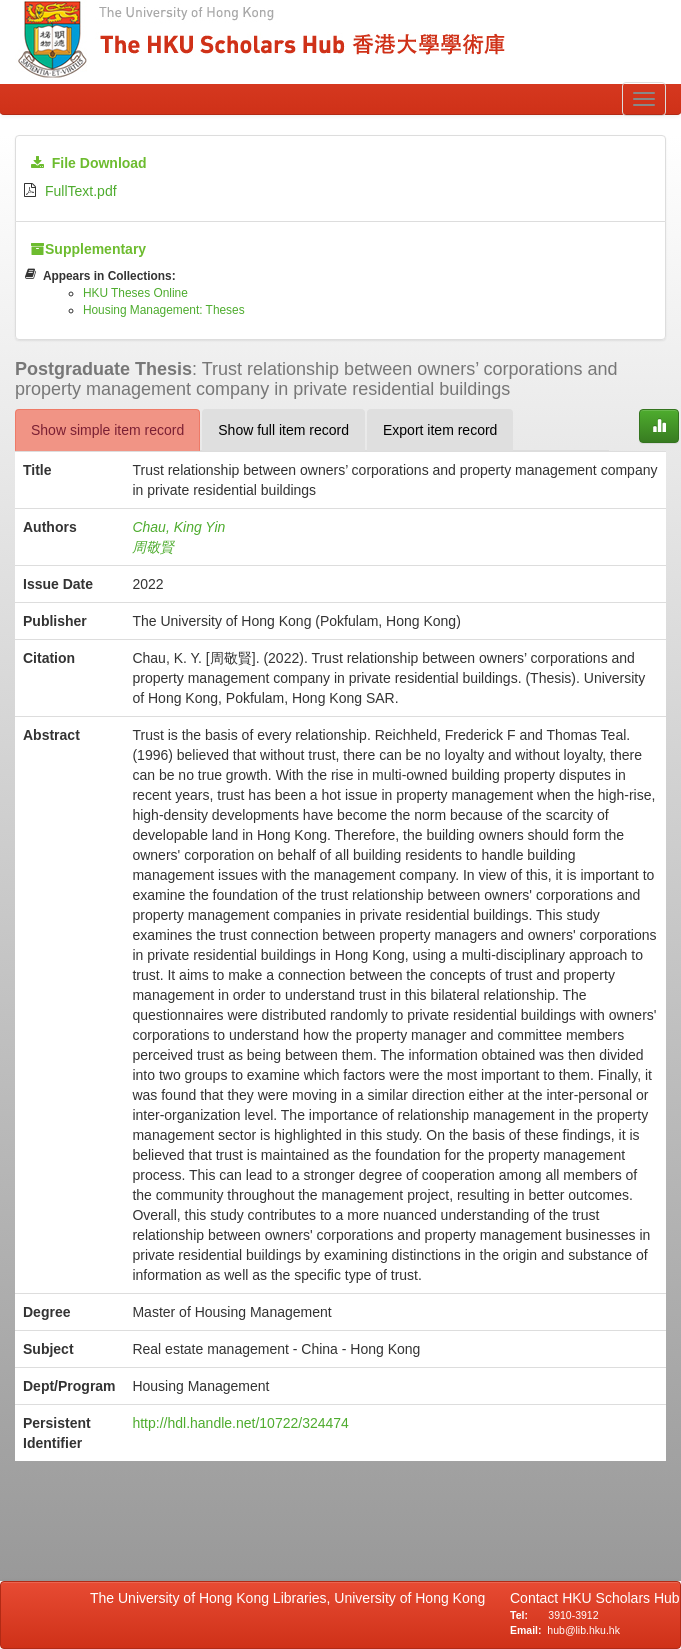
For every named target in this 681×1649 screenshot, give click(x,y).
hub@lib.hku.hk (583, 1630)
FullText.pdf (81, 191)
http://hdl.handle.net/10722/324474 (240, 1423)
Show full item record (283, 430)
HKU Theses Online (135, 293)
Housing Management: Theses (164, 310)
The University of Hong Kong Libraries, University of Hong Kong (291, 1598)
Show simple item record (107, 430)
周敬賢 (153, 547)
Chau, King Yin (178, 527)
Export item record (440, 430)
